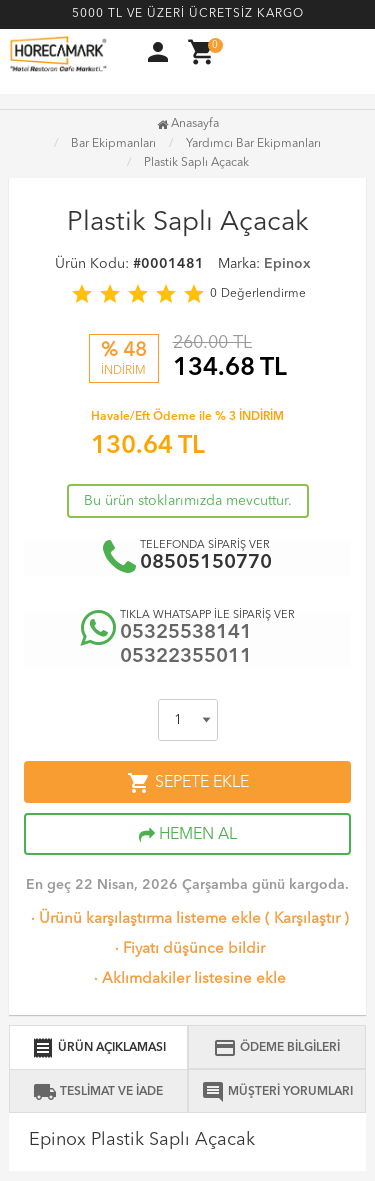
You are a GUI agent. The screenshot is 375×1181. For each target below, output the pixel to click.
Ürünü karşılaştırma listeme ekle (144, 919)
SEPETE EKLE (188, 783)
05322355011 (186, 657)
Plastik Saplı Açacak (196, 163)
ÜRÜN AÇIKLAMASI (98, 1048)
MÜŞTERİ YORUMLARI (277, 1092)
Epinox (287, 264)
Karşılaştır (307, 919)
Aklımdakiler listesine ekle (188, 979)
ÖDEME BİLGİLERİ (276, 1048)
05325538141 (186, 633)
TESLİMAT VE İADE (98, 1092)
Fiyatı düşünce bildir (188, 949)
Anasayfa (188, 124)
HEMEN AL (188, 835)
